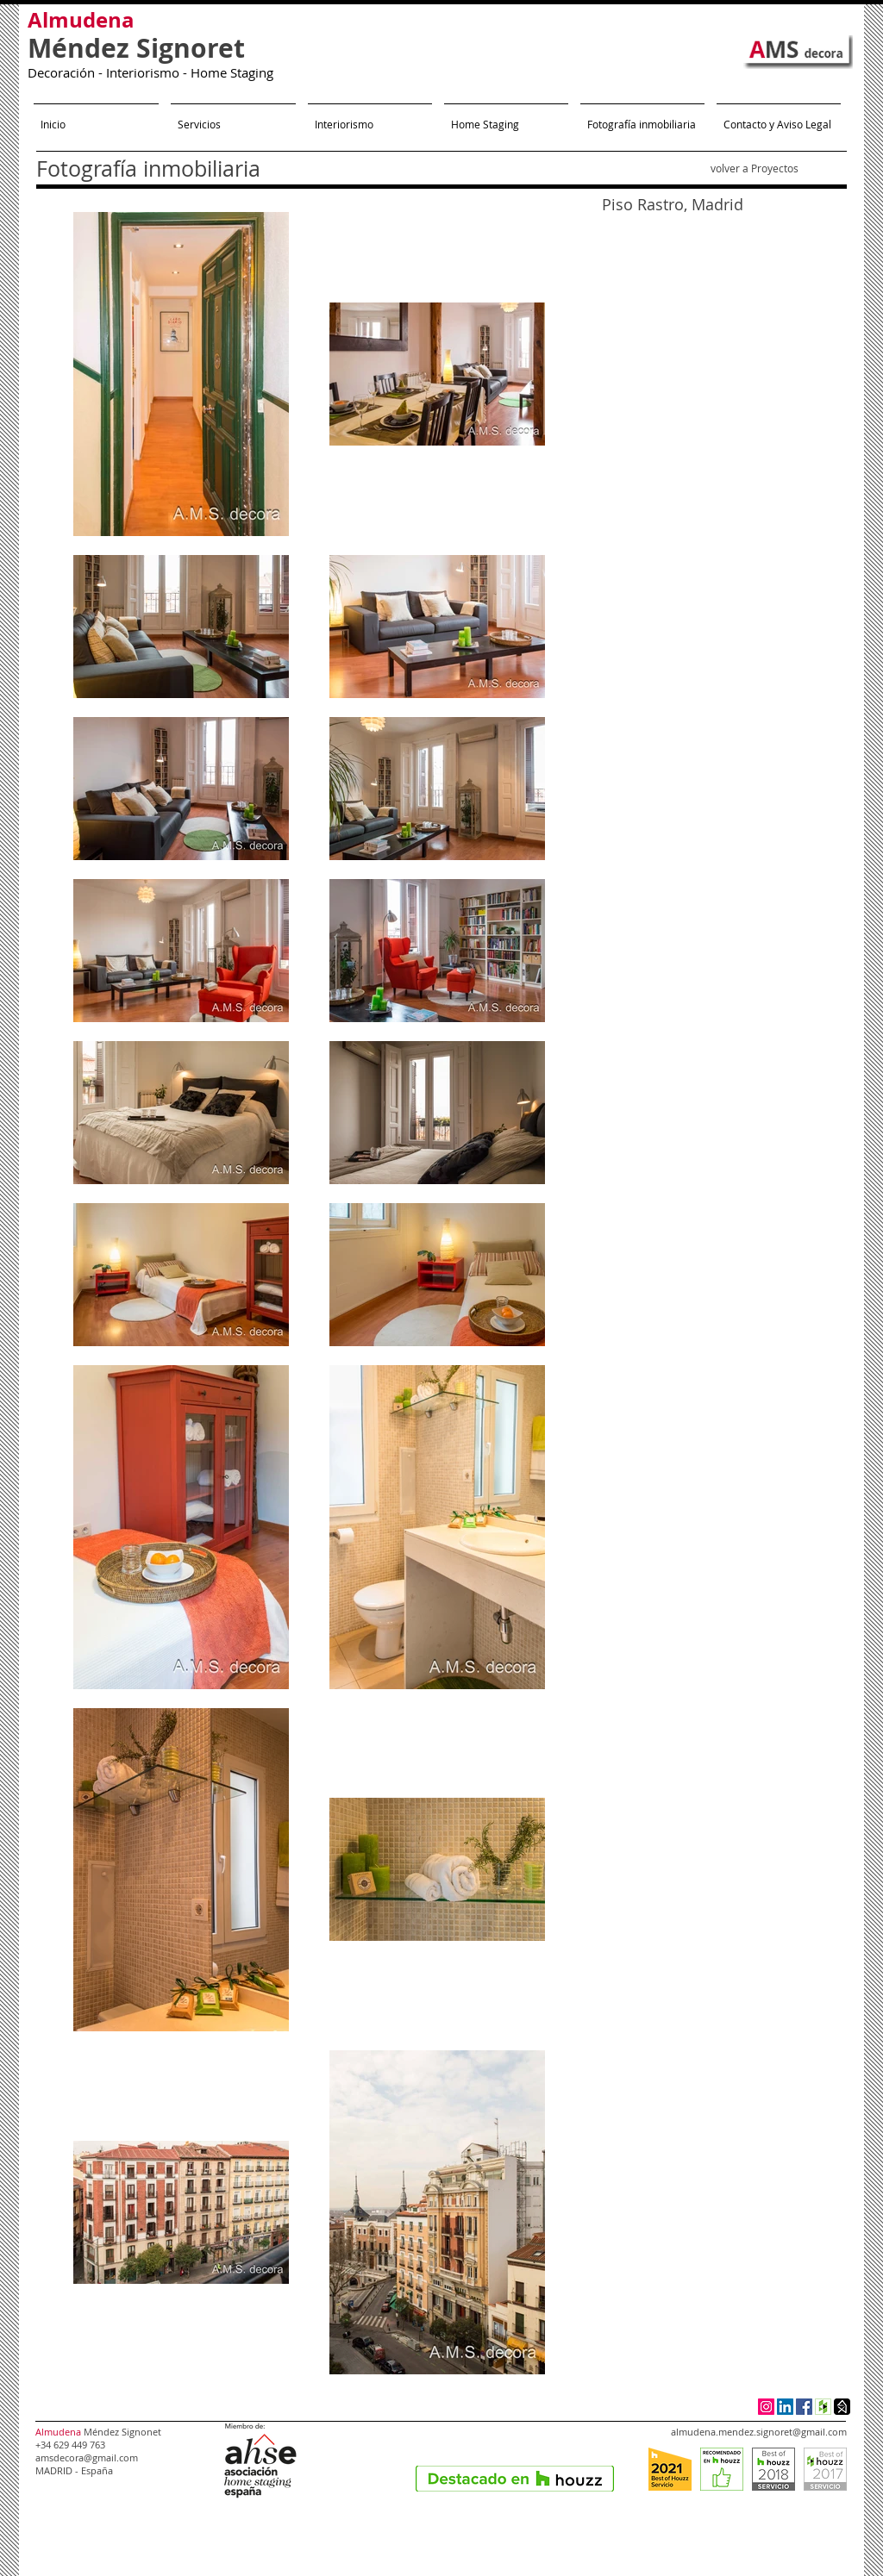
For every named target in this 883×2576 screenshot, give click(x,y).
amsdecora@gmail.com (86, 2457)
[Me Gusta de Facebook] (578, 2456)
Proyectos (774, 168)
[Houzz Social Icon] (823, 2406)
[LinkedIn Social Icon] (785, 2406)
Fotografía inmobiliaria (148, 168)
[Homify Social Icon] (842, 2406)
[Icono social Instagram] (766, 2406)
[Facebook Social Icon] (804, 2406)
